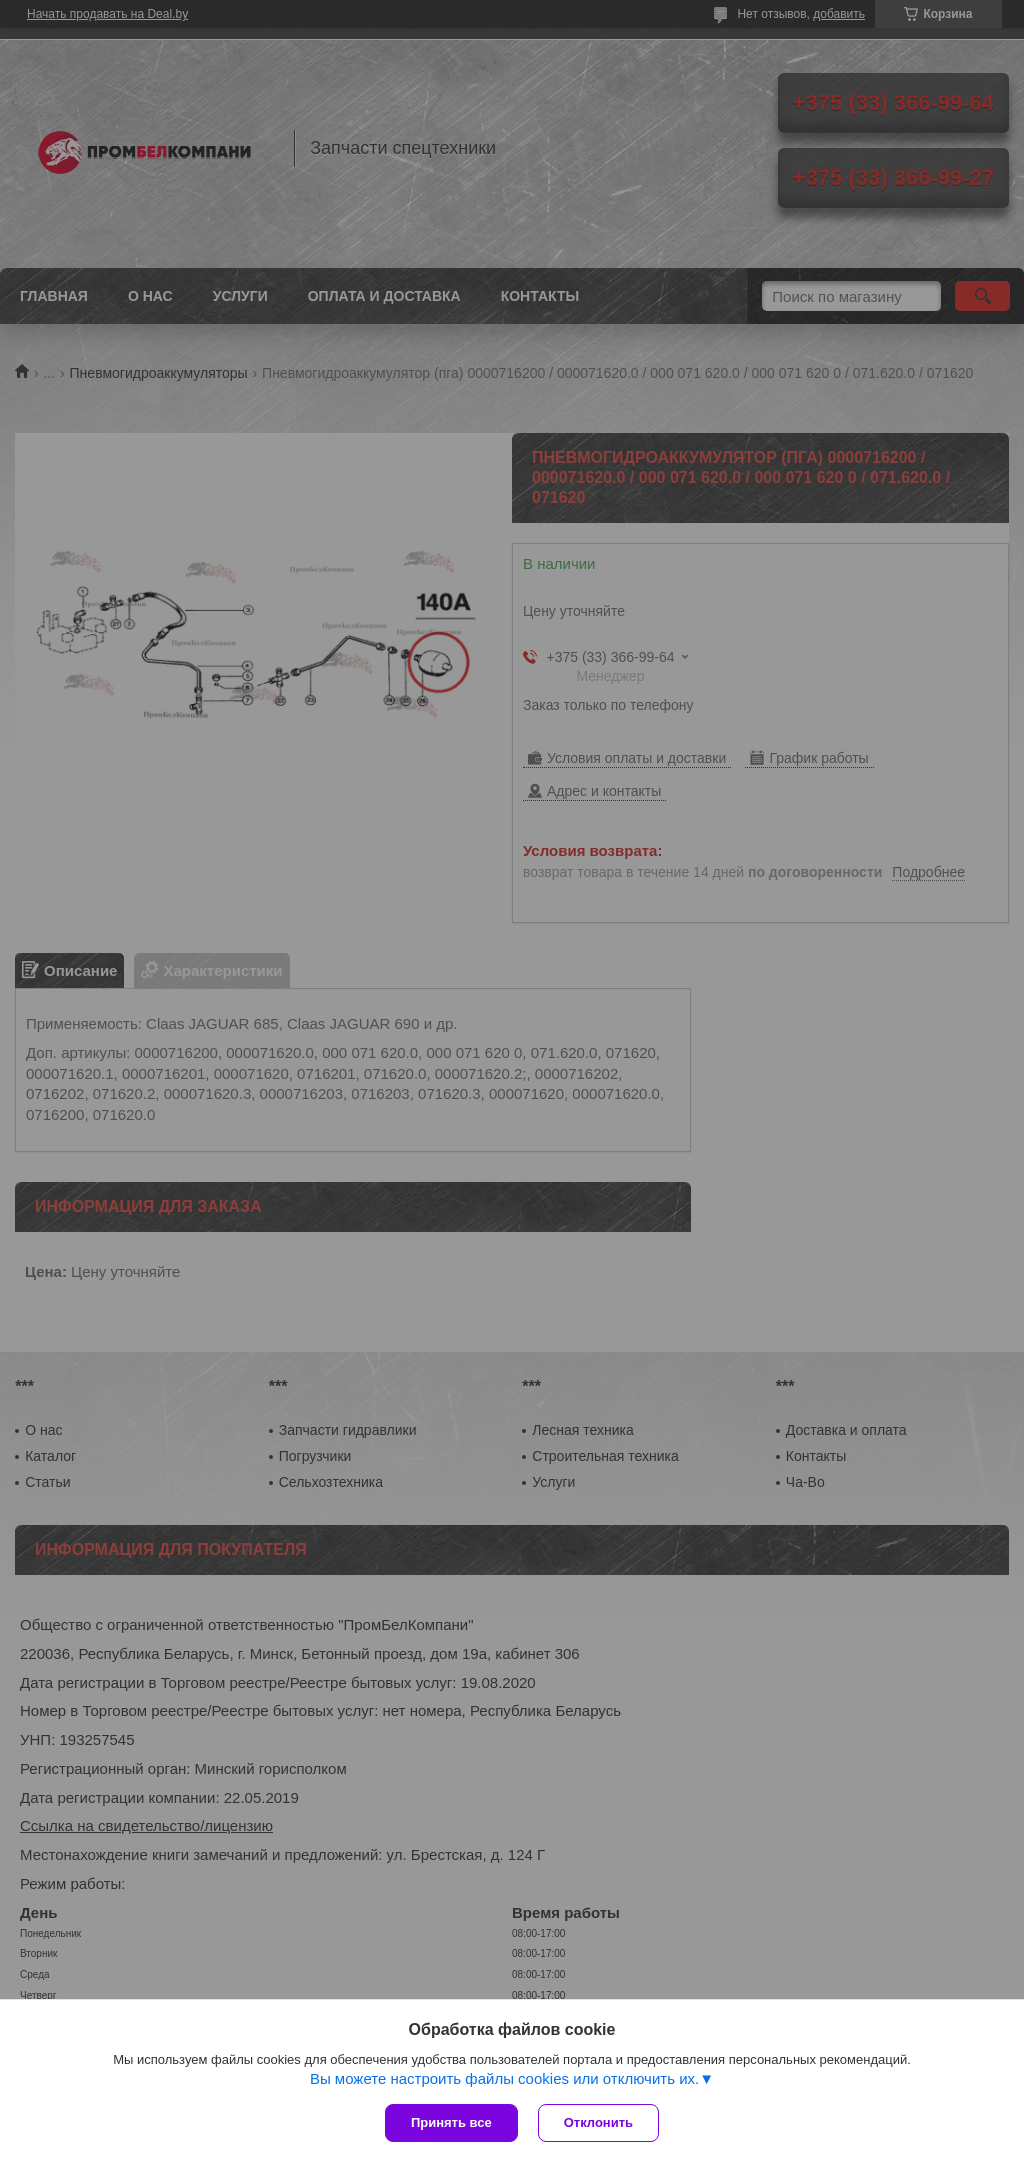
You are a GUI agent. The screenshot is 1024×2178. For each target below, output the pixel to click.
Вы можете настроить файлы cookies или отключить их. (504, 2078)
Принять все (451, 2122)
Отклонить (598, 2122)
